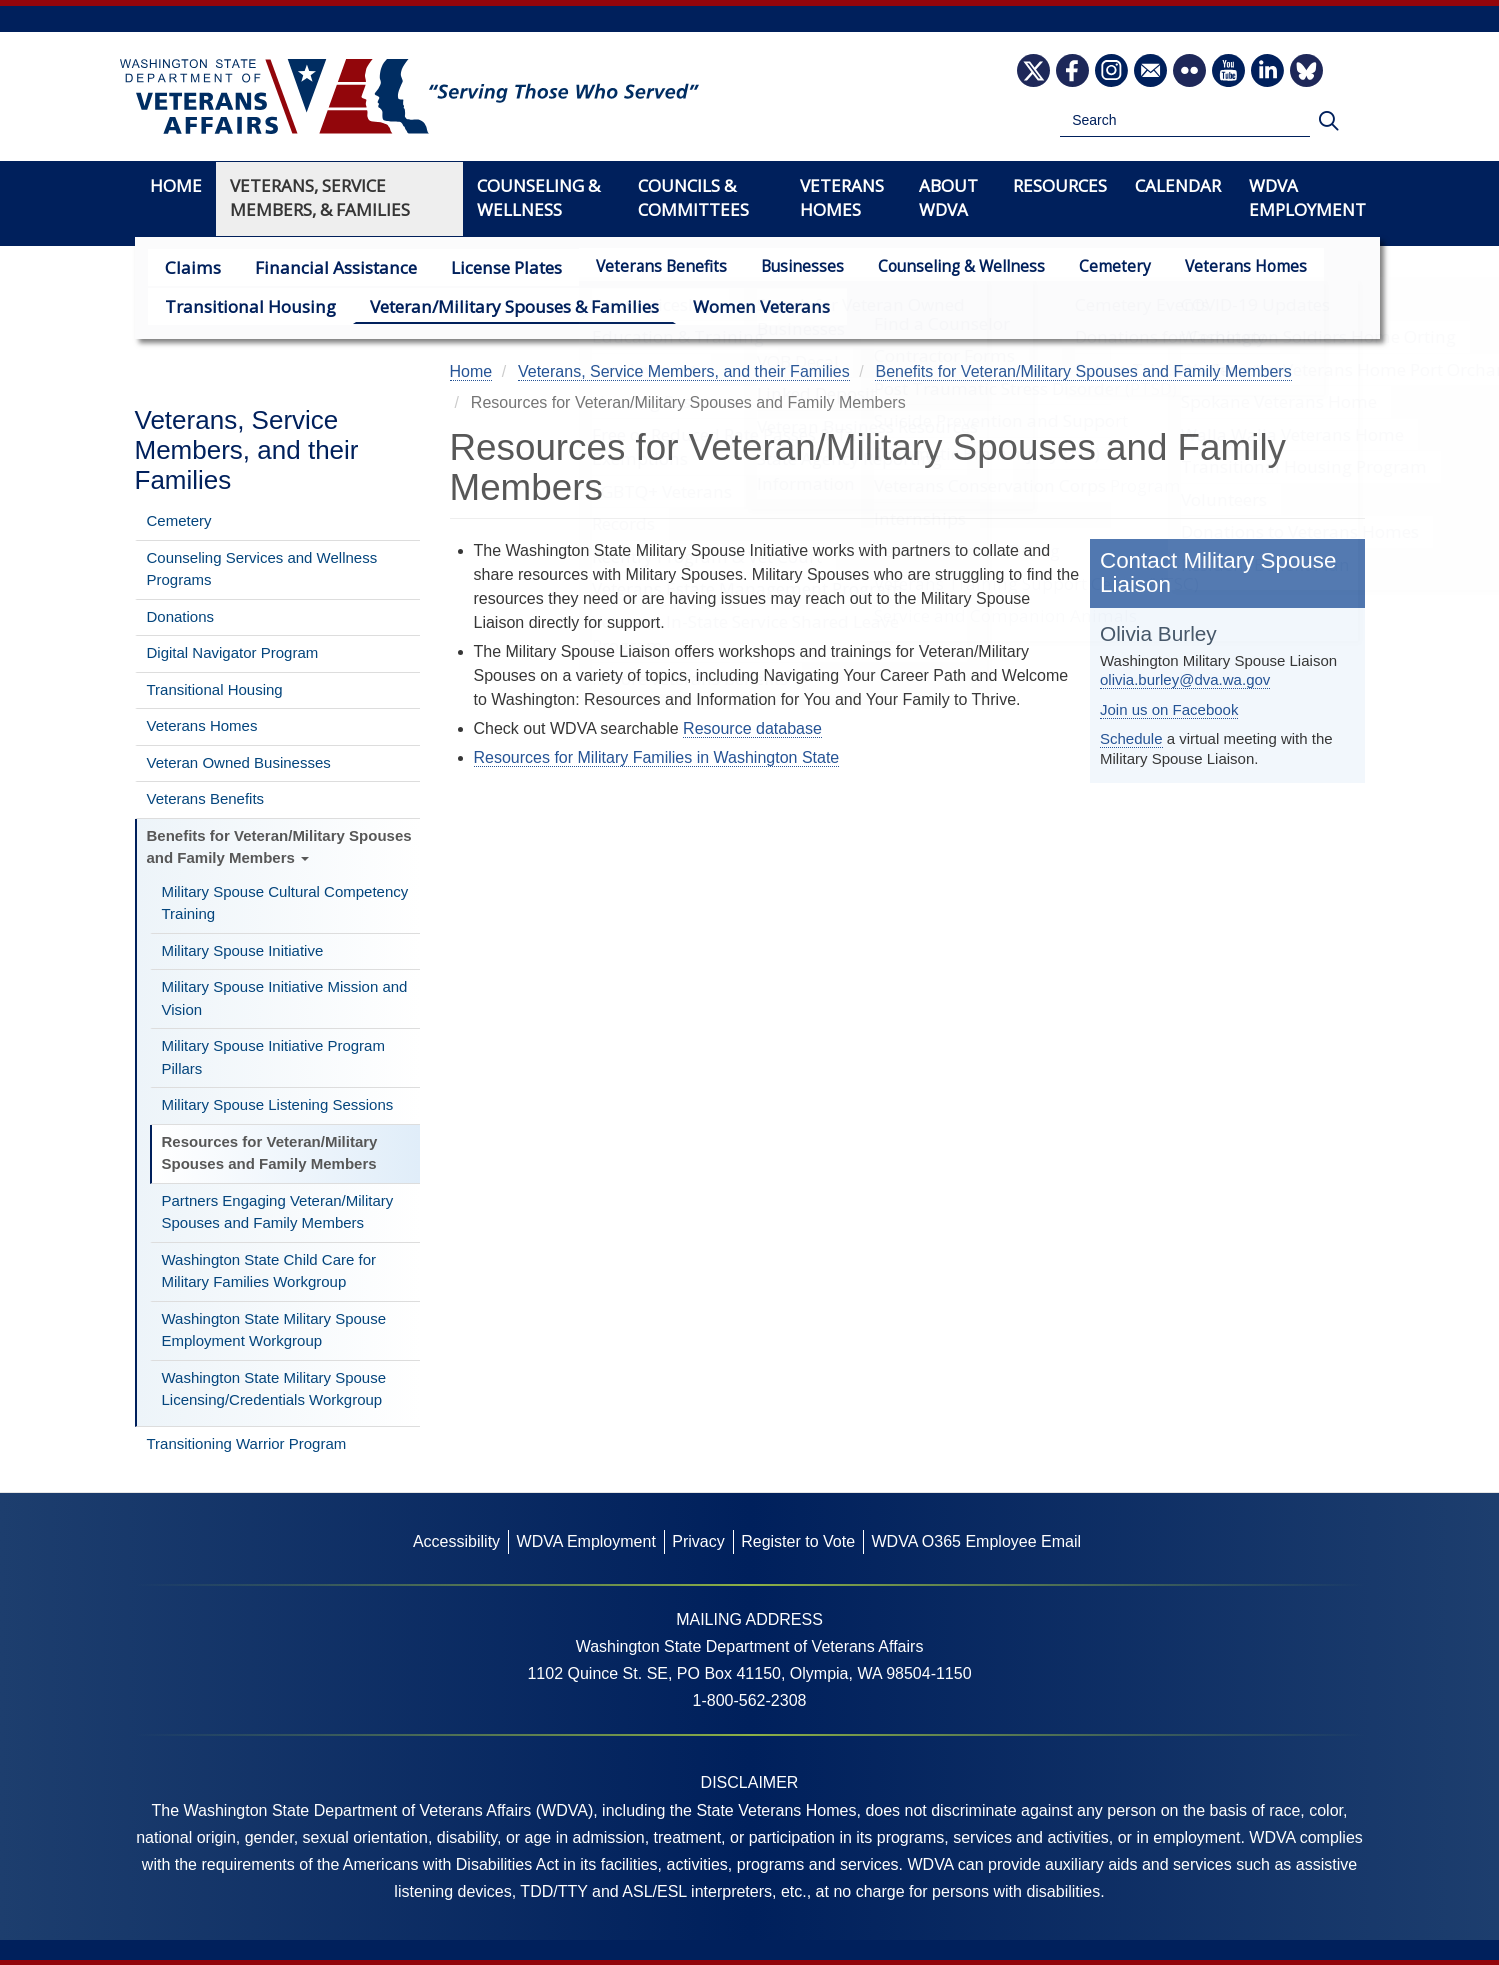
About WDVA (948, 197)
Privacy (698, 1541)
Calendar (1178, 185)
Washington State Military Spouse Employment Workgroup (274, 1330)
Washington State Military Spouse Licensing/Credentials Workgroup (274, 1389)
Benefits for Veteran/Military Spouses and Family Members (279, 847)
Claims (189, 266)
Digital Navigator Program (233, 652)
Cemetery (1083, 266)
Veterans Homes (1214, 266)
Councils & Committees (693, 197)
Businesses (770, 266)
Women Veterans (713, 305)
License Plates (478, 266)
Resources (1060, 185)
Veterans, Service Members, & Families (320, 197)
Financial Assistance (319, 266)
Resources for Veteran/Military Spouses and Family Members (270, 1153)
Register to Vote (798, 1541)
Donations (181, 616)
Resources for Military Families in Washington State (657, 757)
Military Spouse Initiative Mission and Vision (285, 998)
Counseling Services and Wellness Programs (262, 569)
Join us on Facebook (1169, 709)
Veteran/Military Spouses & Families (484, 305)
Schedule (1131, 738)
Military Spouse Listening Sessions (278, 1104)
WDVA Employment (1307, 197)
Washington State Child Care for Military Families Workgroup (269, 1271)
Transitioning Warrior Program (247, 1443)
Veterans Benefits (629, 266)
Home (176, 185)
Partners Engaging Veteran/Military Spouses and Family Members (278, 1212)
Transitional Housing (241, 305)
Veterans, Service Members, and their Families (247, 450)
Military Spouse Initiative (243, 950)
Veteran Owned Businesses (239, 762)
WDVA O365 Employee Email (976, 1541)
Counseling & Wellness (929, 266)
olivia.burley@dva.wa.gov (1185, 679)
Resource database (752, 728)
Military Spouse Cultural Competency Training (285, 903)
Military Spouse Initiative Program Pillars (273, 1057)
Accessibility (456, 1541)
